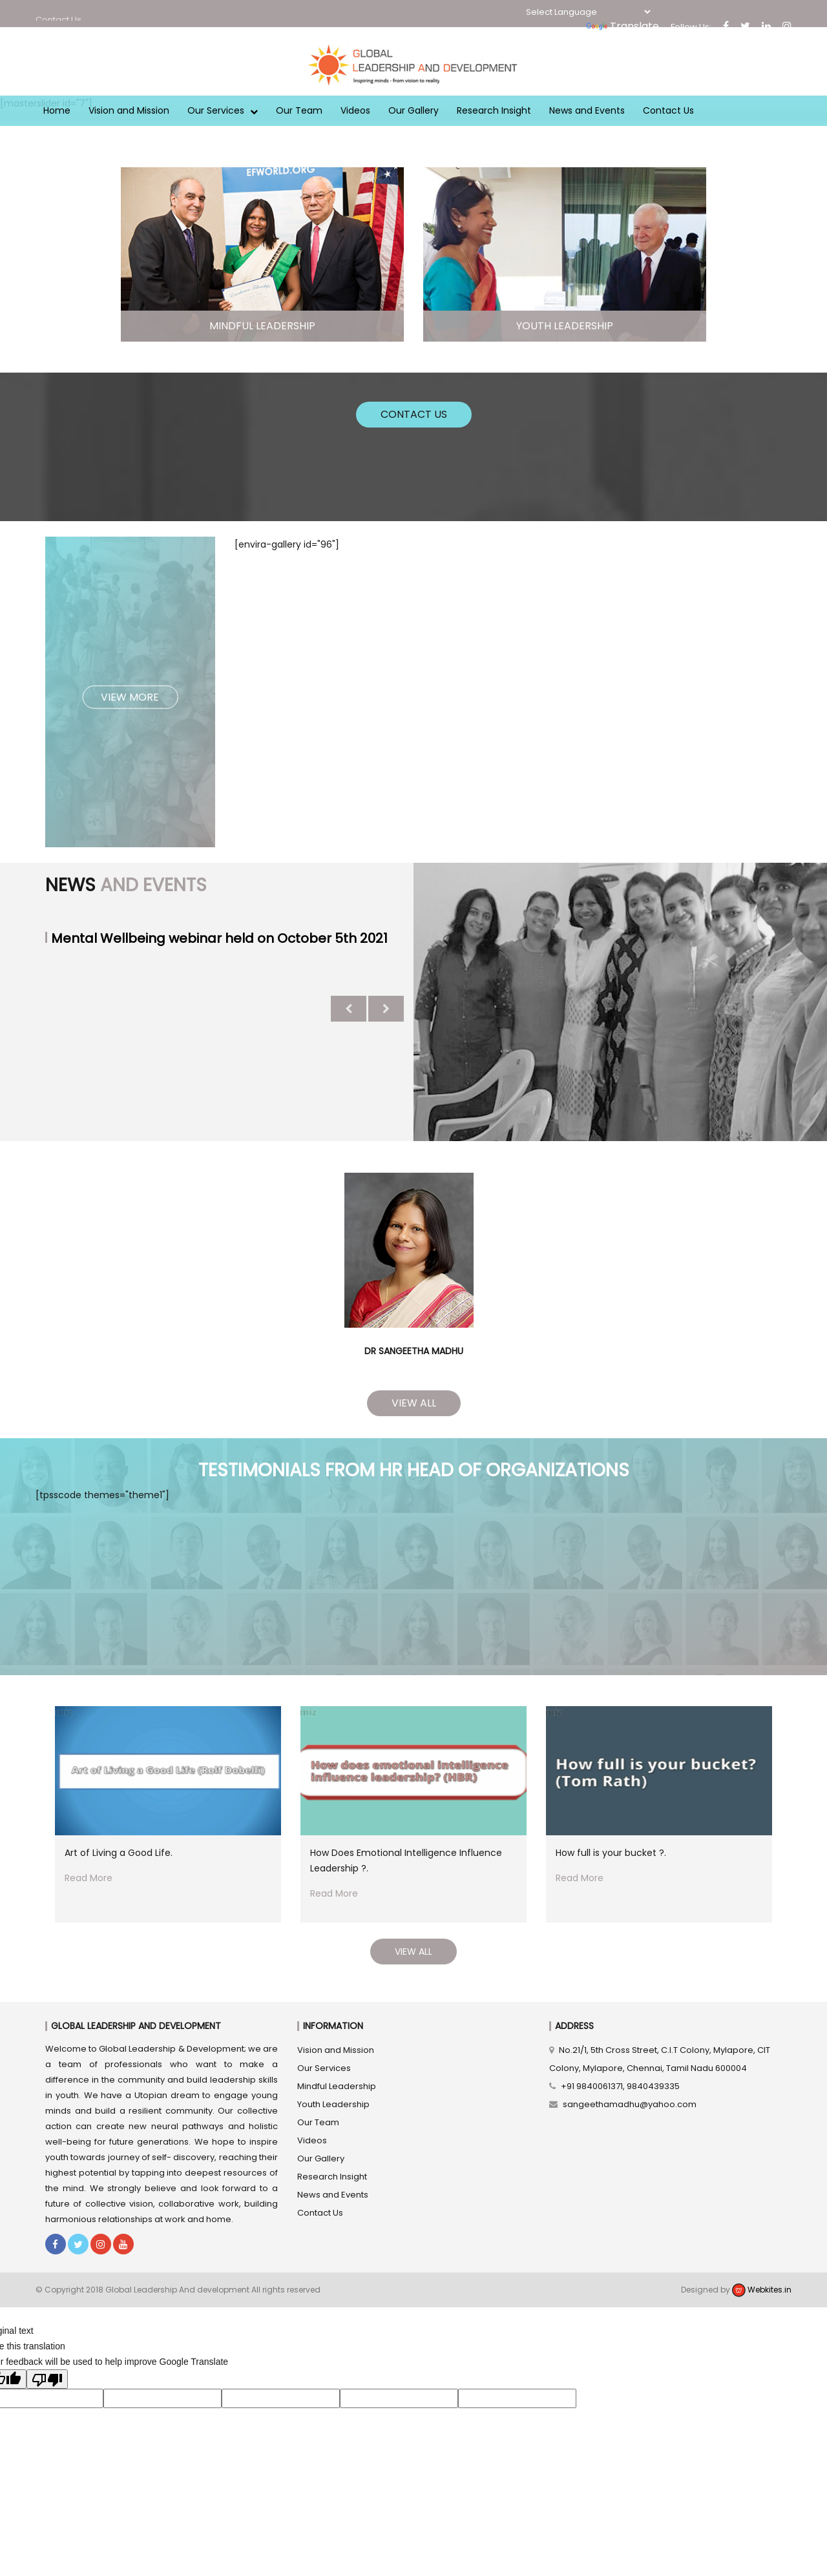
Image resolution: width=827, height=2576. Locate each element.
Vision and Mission (129, 110)
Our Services (222, 110)
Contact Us (668, 110)
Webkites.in (761, 2289)
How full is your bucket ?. (611, 1852)
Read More (88, 1877)
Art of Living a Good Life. (119, 1852)
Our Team (299, 110)
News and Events (587, 110)
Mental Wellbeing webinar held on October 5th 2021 (219, 938)
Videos (355, 110)
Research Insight (494, 110)
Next (386, 1009)
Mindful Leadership (336, 2086)
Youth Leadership (333, 2104)
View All (414, 1403)
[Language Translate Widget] (588, 12)
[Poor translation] (47, 2379)
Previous (348, 1009)
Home (56, 110)
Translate (622, 26)
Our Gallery (413, 110)
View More (130, 696)
